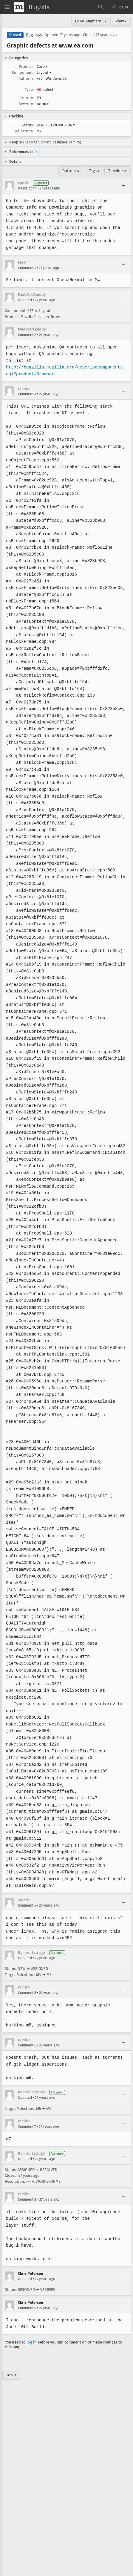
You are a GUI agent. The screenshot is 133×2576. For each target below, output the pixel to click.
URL (35, 152)
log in (32, 2275)
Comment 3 (27, 394)
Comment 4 (27, 1838)
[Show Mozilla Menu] (19, 7)
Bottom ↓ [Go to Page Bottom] (71, 171)
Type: (29, 89)
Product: (26, 66)
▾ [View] (106, 21)
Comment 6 (27, 1978)
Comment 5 (27, 1925)
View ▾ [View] (121, 21)
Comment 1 (27, 268)
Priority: (26, 98)
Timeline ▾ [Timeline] (117, 171)
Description (27, 188)
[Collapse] (123, 185)
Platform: (25, 78)
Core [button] (42, 66)
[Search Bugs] (101, 7)
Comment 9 (27, 2241)
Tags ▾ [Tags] (94, 171)
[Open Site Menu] (7, 7)
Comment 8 (27, 2132)
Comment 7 (27, 2059)
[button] (119, 7)
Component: (23, 72)
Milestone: (24, 131)
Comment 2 (27, 335)
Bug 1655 (34, 35)
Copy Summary (88, 21)
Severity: (26, 104)
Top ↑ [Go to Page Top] (11, 2308)
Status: (28, 125)
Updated (25, 300)
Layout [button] (44, 72)
